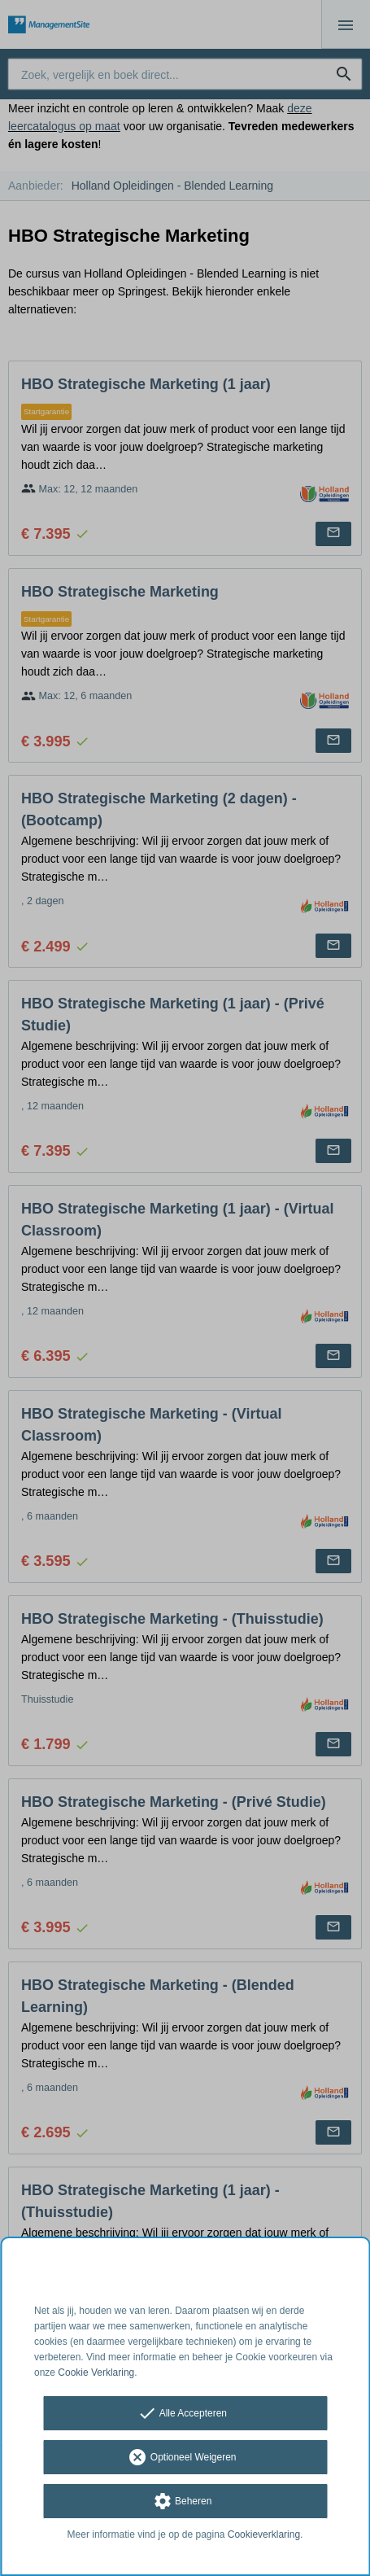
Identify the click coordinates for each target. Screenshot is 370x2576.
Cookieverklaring (264, 2534)
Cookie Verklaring (96, 2372)
